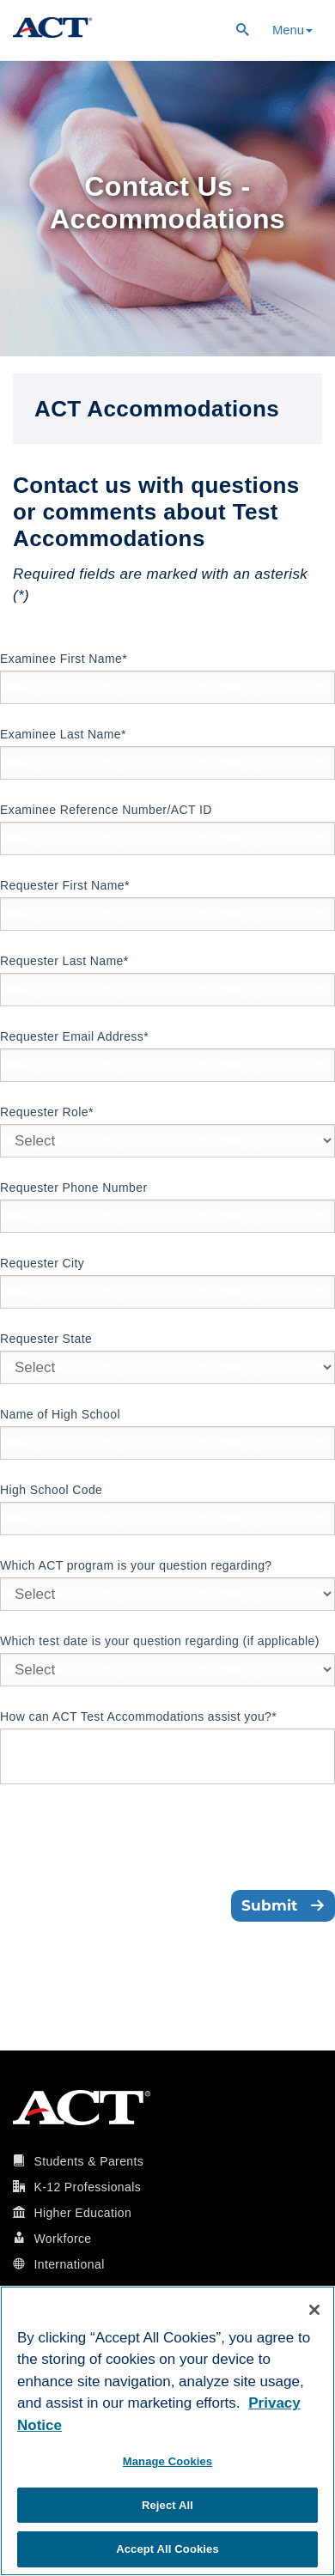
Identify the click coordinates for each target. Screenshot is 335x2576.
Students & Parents (88, 2161)
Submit (283, 1905)
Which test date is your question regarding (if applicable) (160, 1641)
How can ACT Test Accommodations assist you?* (138, 1716)
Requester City (42, 1263)
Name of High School (60, 1414)
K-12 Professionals (87, 2187)
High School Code (51, 1490)
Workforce (62, 2238)
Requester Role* (47, 1112)
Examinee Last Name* (63, 734)
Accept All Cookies (167, 2549)
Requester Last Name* (64, 961)
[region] (167, 2431)
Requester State (46, 1339)
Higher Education (82, 2213)
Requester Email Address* (74, 1036)
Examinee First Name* (63, 658)
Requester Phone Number (73, 1187)
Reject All (167, 2505)
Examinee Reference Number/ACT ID (106, 810)
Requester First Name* (65, 885)
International (69, 2264)
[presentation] (130, 1839)
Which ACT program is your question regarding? (136, 1565)
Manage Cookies (167, 2461)
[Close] (314, 2310)
